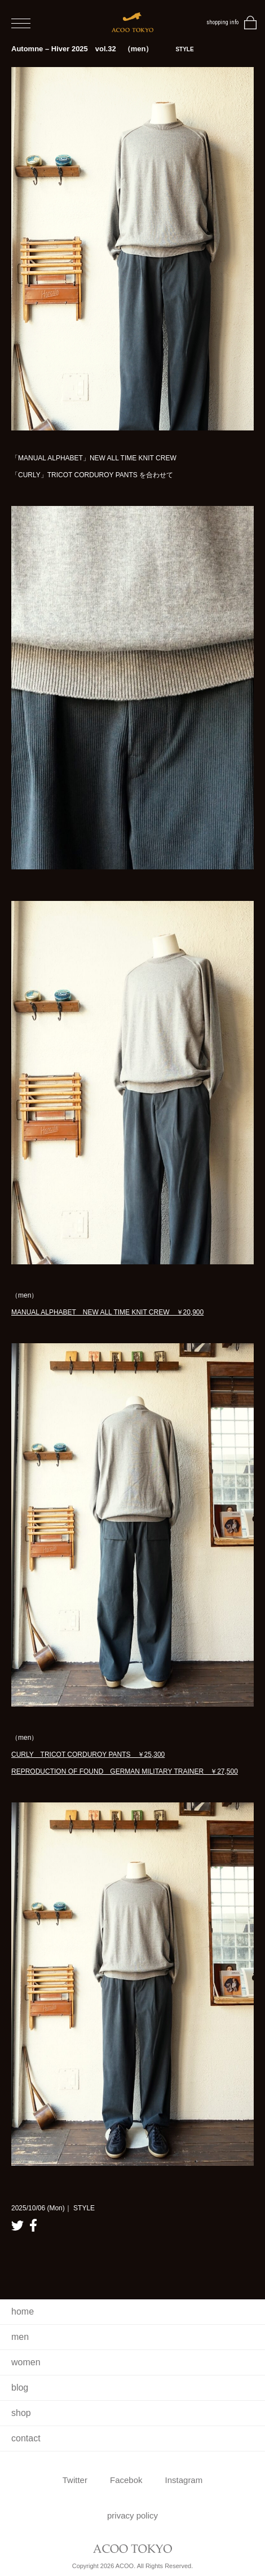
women (26, 2362)
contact (26, 2438)
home (22, 2311)
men (20, 2337)
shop (21, 2413)
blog (19, 2387)
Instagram (184, 2480)
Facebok (126, 2480)
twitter (17, 2225)
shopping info (222, 22)
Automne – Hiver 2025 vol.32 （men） (102, 49)
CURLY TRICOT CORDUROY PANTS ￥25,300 (88, 1754)
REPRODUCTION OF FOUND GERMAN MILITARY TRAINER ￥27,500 (124, 1771)
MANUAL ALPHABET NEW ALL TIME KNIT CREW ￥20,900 (107, 1312)
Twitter (75, 2480)
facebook (33, 2225)
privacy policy (132, 2515)
